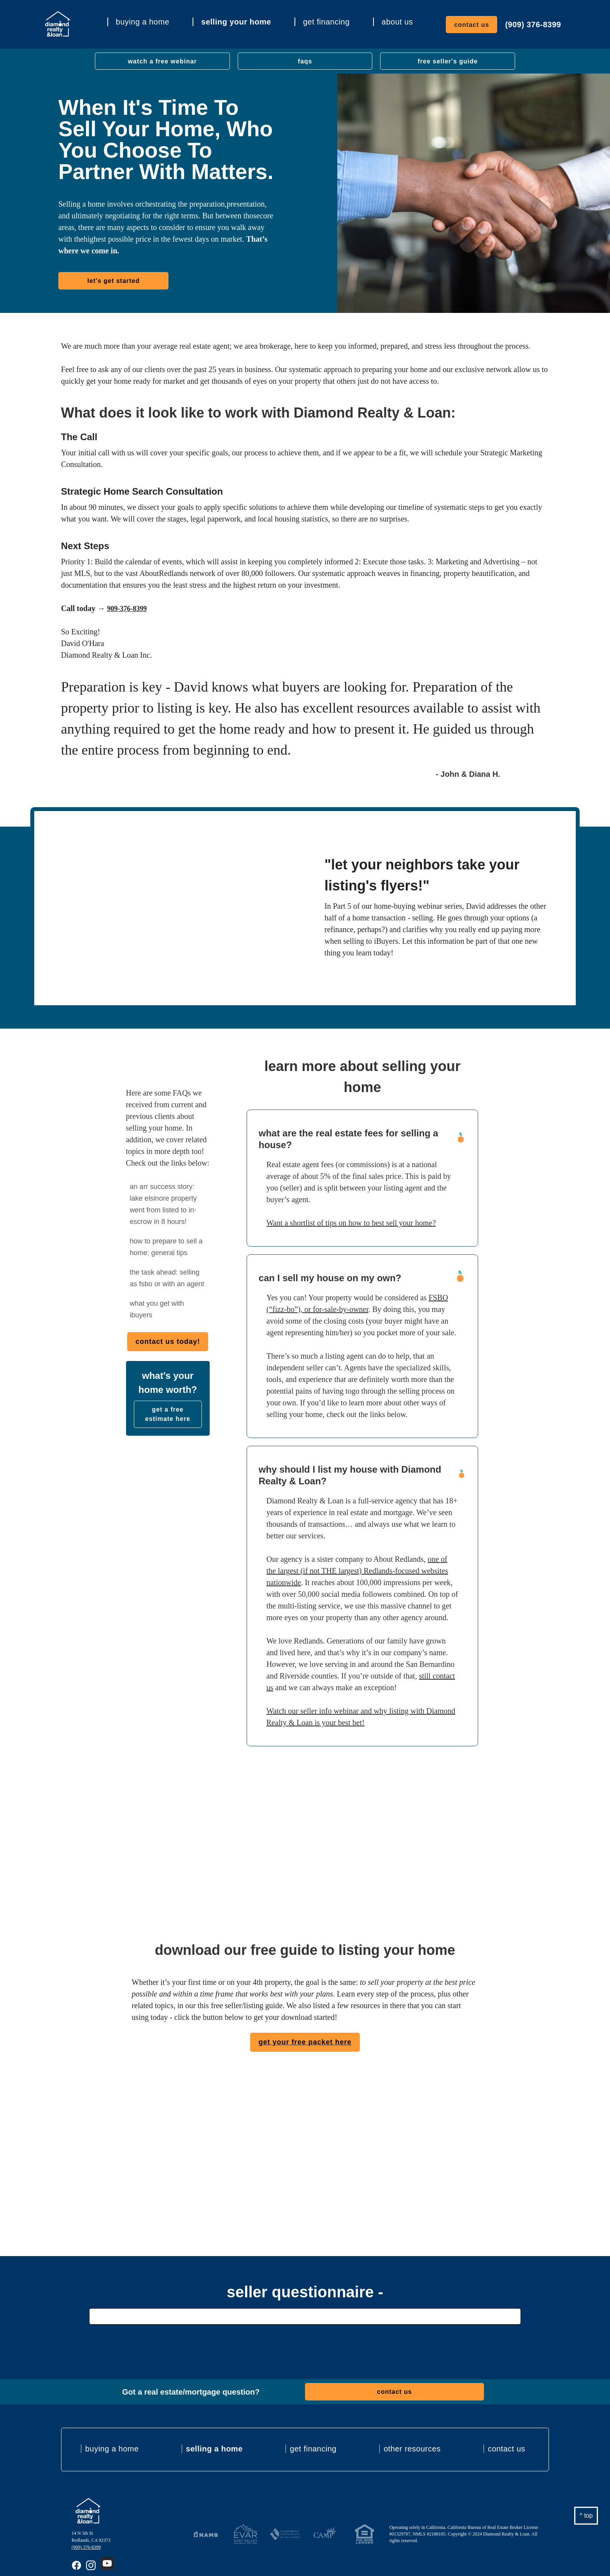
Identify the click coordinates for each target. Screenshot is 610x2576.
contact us (471, 24)
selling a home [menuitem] (214, 2448)
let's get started (113, 280)
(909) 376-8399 (533, 24)
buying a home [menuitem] (112, 2448)
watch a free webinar (162, 61)
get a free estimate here (167, 1414)
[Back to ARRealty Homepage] (88, 2511)
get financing (326, 22)
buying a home (143, 22)
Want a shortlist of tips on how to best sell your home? (351, 1223)
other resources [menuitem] (412, 2448)
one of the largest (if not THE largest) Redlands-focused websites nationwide (357, 1571)
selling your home (236, 22)
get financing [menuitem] (313, 2448)
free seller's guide (447, 61)
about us (397, 22)
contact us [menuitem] (506, 2448)
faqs (305, 61)
